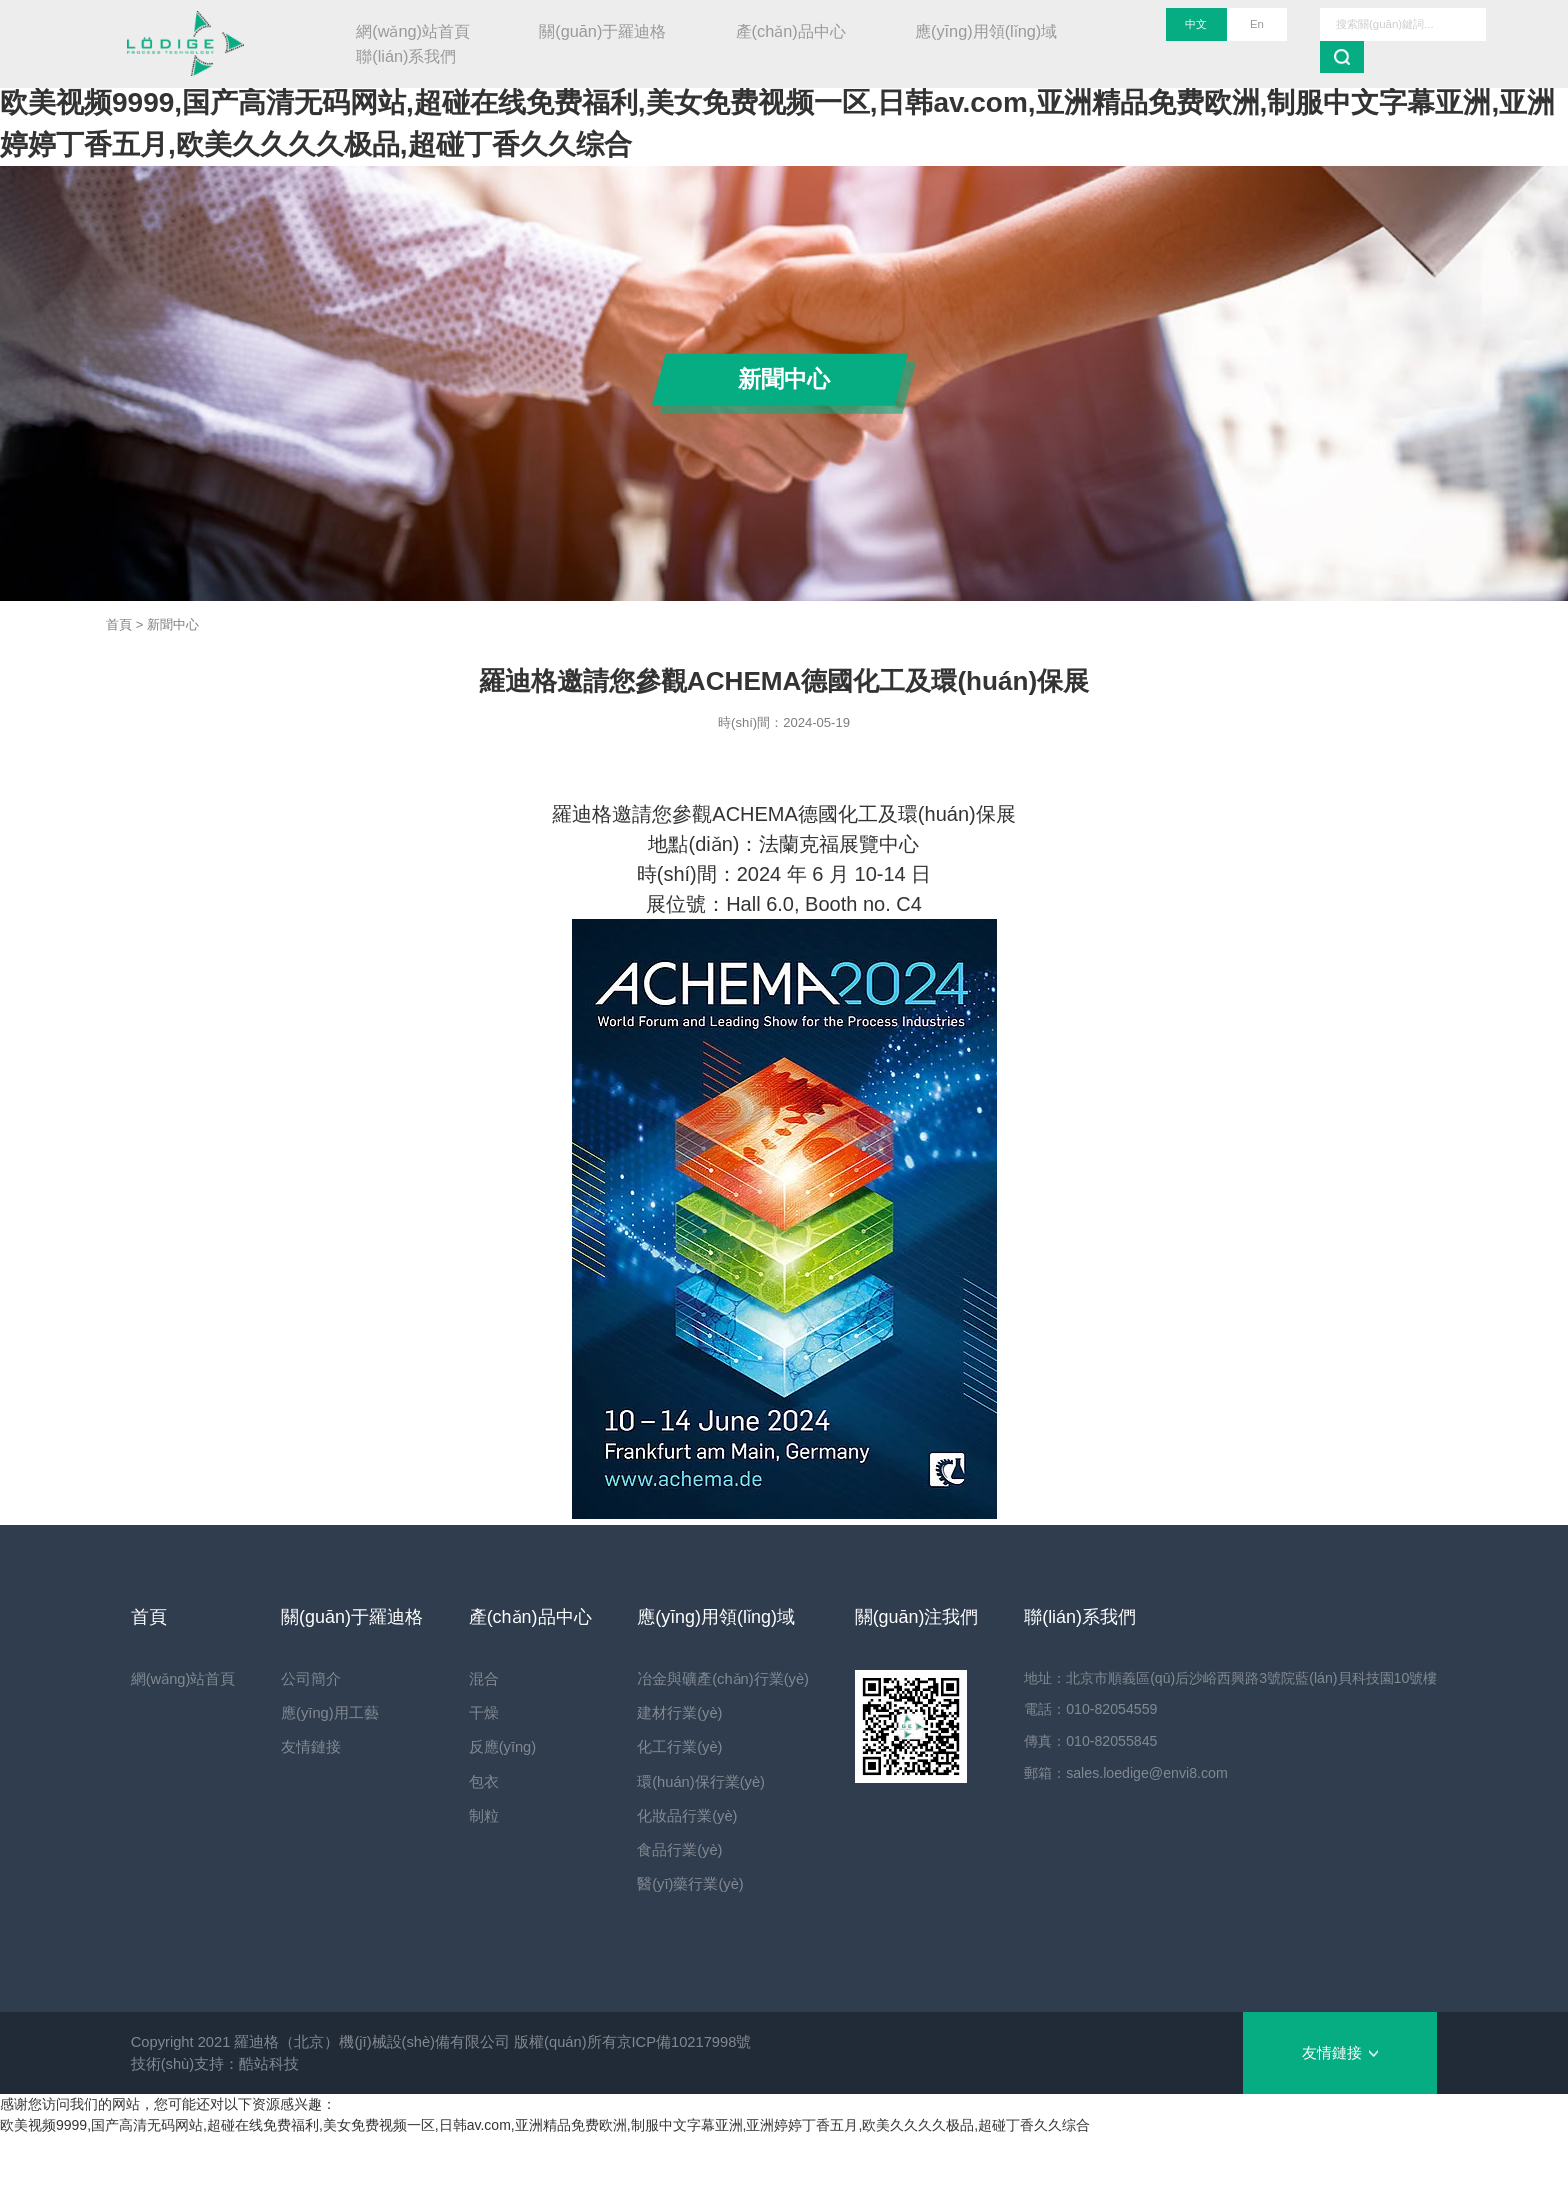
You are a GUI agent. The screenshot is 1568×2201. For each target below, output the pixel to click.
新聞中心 (173, 624)
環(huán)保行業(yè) (685, 1782)
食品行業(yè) (663, 1850)
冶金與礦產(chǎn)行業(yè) (707, 1679)
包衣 (473, 1782)
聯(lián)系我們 (406, 56)
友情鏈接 (306, 1747)
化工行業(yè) (663, 1747)
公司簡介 (306, 1679)
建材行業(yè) (663, 1713)
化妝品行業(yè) (671, 1816)
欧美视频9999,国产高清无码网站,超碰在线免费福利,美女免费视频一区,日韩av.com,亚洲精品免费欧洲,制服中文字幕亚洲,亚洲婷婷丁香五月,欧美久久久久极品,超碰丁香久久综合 (545, 2125)
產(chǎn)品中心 (791, 31)
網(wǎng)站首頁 (413, 31)
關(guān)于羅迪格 (602, 31)
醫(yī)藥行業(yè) (674, 1884)
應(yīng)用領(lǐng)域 (986, 31)
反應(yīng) (492, 1747)
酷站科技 (269, 2064)
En (1257, 24)
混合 (473, 1679)
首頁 (119, 624)
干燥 (473, 1713)
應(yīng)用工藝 (325, 1713)
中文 (1196, 24)
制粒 (473, 1816)
